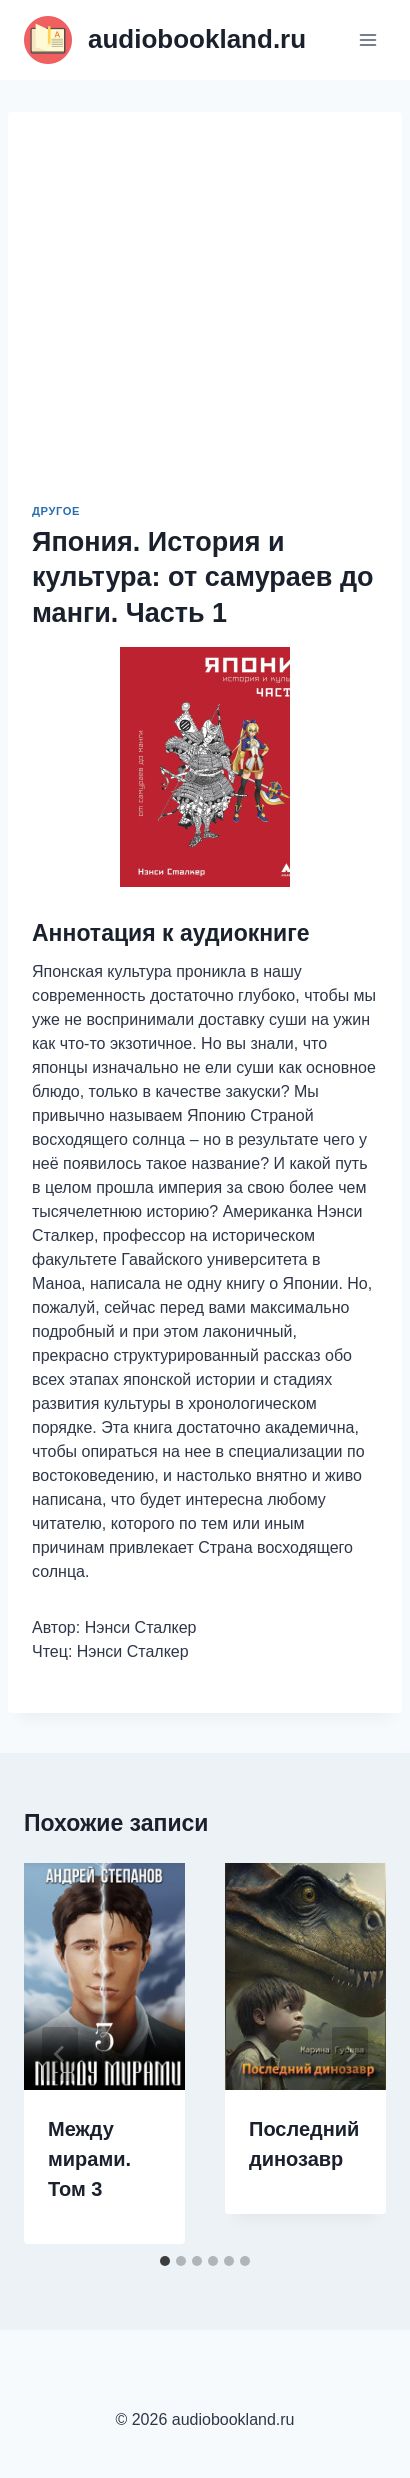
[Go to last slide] (60, 2054)
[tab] (165, 2261)
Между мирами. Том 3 (89, 2159)
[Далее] (350, 2054)
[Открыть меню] (367, 39)
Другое (56, 511)
